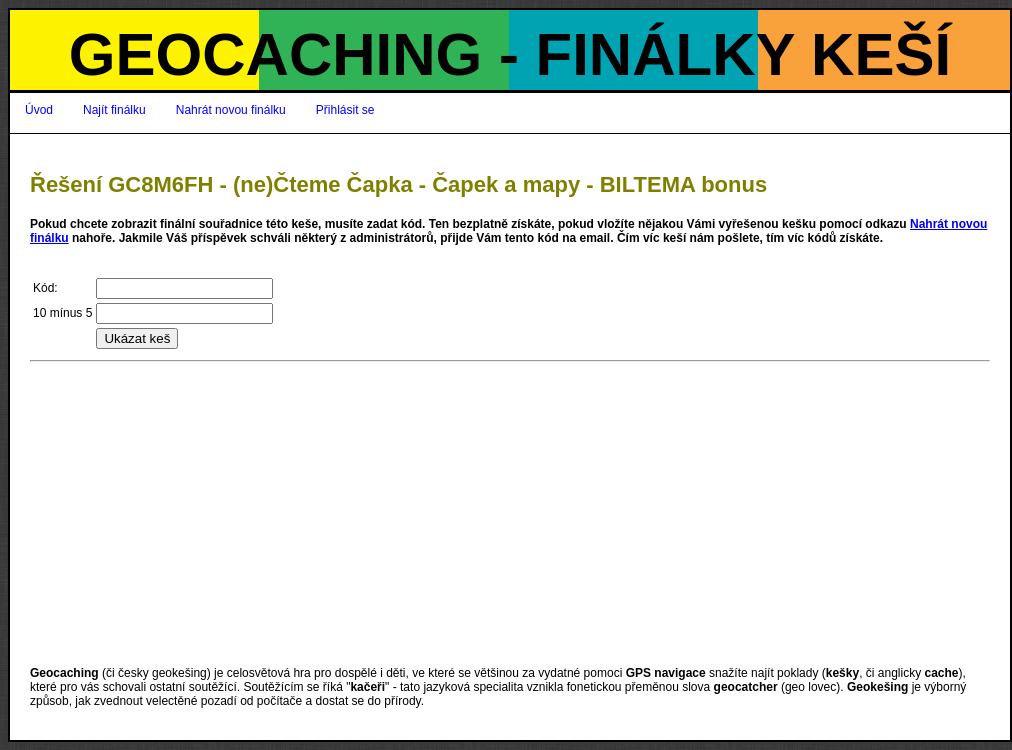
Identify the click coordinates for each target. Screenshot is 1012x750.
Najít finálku (114, 110)
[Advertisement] (510, 514)
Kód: (45, 288)
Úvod (39, 110)
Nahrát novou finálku (231, 110)
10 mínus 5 (62, 313)
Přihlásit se (345, 110)
